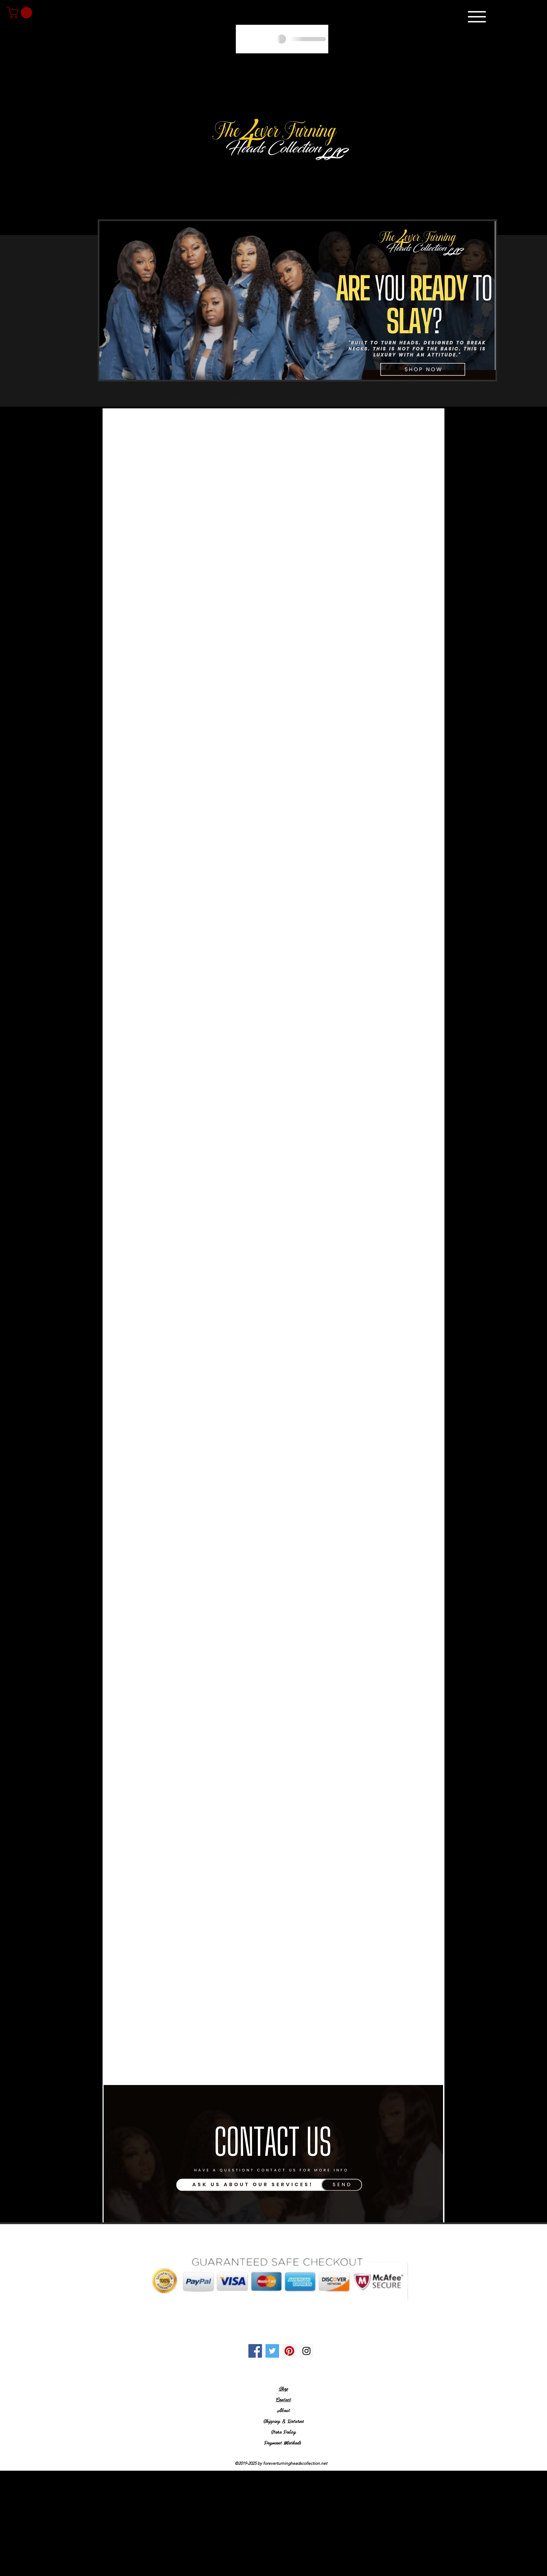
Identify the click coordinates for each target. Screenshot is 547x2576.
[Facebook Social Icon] (255, 2351)
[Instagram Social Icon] (306, 2351)
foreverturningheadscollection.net (295, 2463)
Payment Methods (283, 2442)
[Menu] (476, 16)
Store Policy (283, 2431)
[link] (21, 12)
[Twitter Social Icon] (272, 2351)
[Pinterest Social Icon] (289, 2351)
